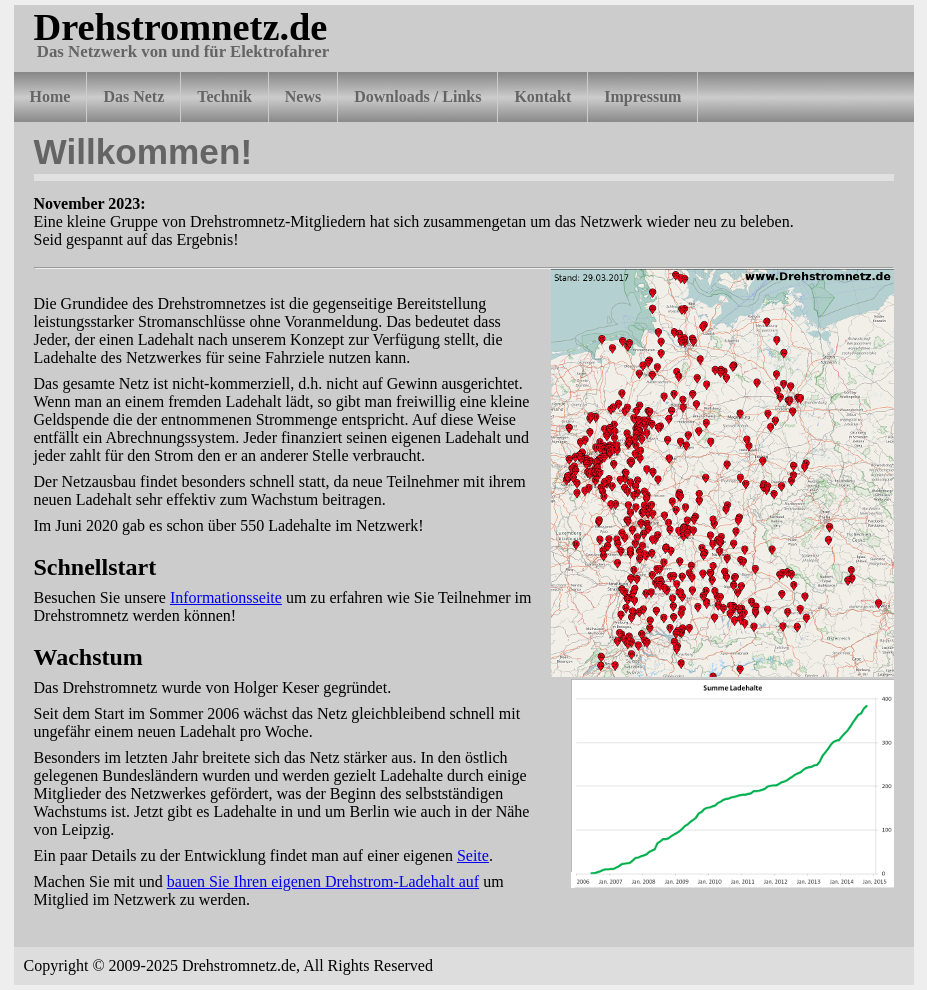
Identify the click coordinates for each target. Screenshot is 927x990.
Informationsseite (226, 597)
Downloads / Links (417, 96)
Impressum (642, 96)
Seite (473, 855)
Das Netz (133, 96)
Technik (224, 96)
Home (50, 96)
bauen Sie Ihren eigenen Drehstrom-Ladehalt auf (323, 881)
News (303, 96)
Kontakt (542, 96)
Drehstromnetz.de (181, 27)
